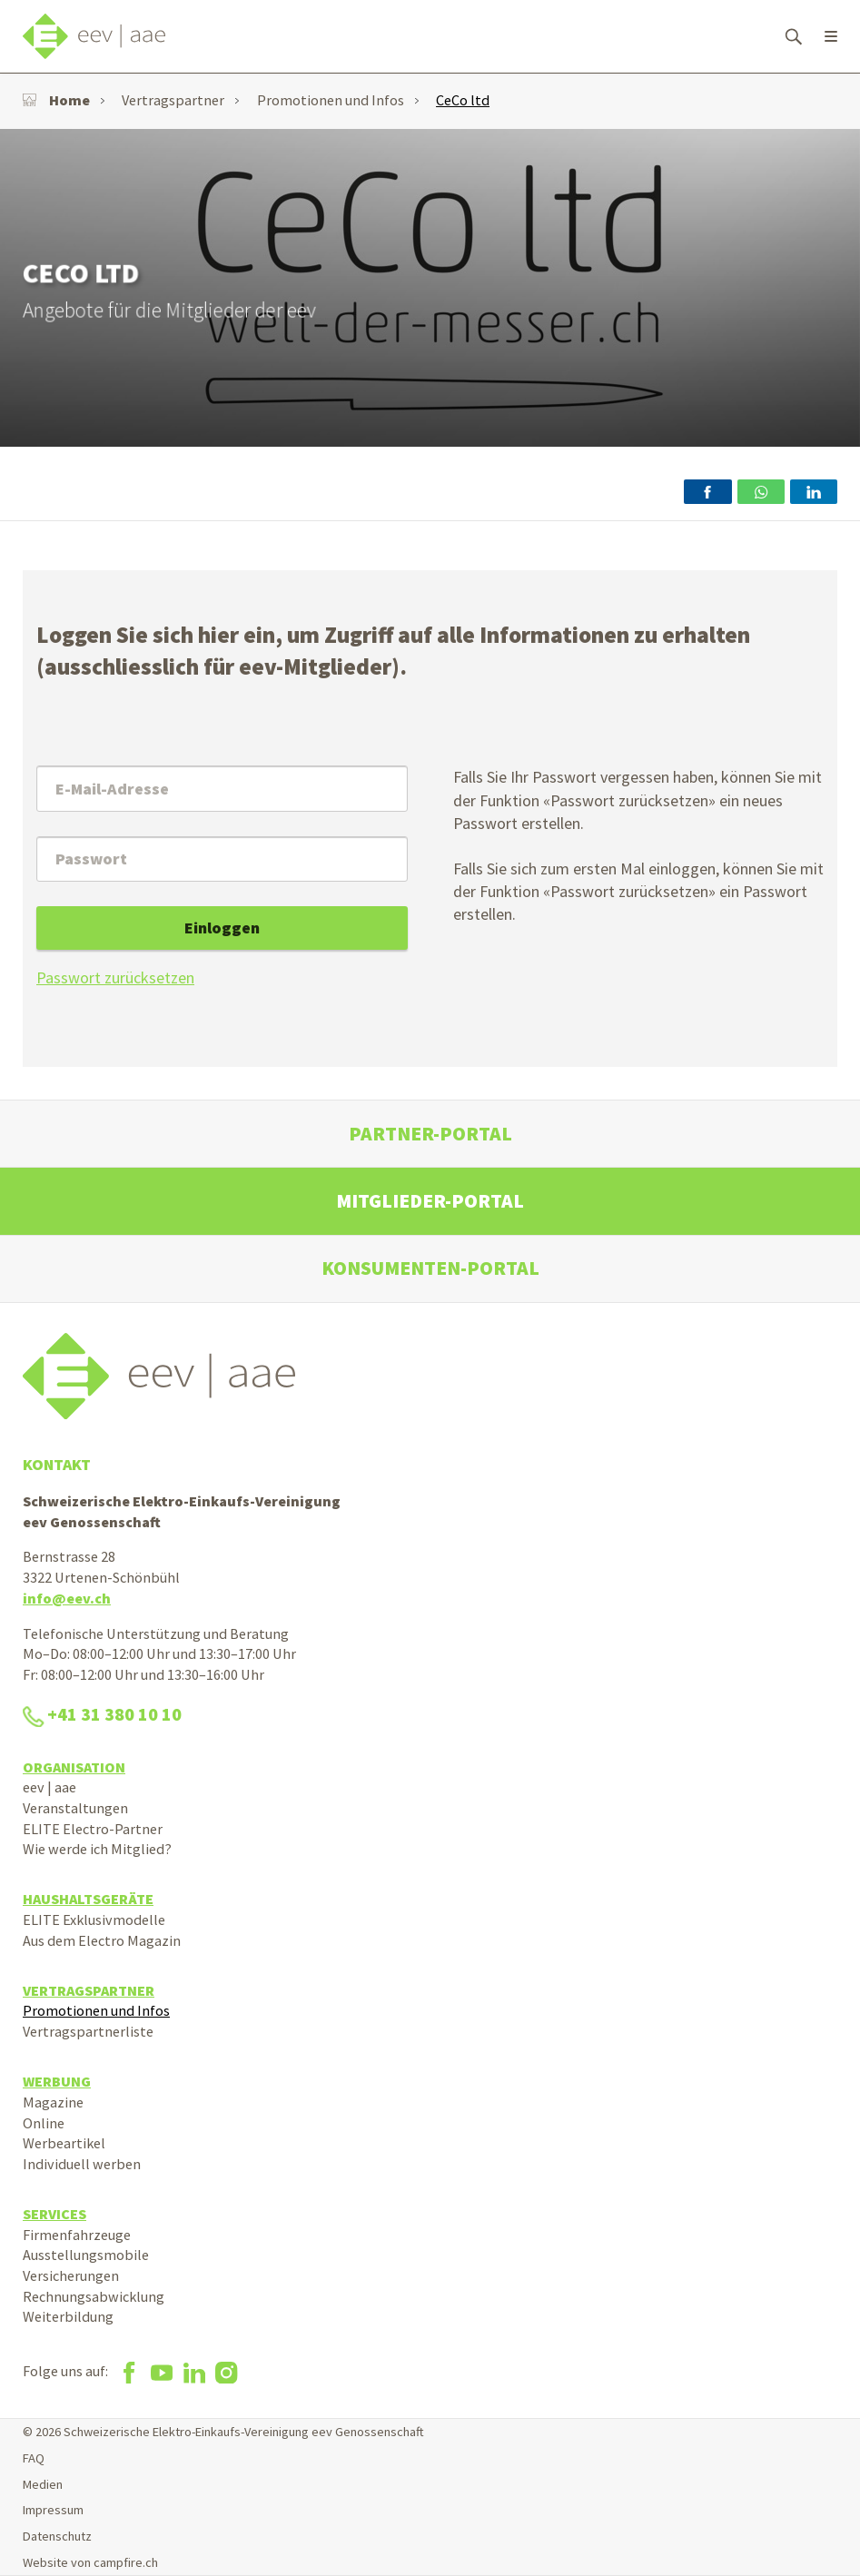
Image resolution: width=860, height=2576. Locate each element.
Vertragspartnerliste (88, 2031)
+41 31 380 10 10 (102, 1714)
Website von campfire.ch (90, 2562)
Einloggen (222, 927)
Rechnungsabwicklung (93, 2296)
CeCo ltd (462, 100)
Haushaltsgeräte (88, 1899)
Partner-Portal (430, 1133)
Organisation (74, 1767)
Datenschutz (57, 2536)
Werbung (57, 2081)
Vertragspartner (173, 100)
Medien (43, 2484)
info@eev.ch (67, 1598)
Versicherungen (71, 2275)
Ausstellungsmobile (86, 2254)
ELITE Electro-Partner (93, 1829)
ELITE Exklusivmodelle (94, 1919)
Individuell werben (82, 2164)
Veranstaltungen (75, 1808)
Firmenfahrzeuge (77, 2235)
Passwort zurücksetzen (115, 977)
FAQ (33, 2458)
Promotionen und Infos (330, 100)
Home (56, 100)
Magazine (53, 2102)
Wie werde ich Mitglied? (97, 1849)
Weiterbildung (68, 2316)
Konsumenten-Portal (430, 1268)
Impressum (53, 2510)
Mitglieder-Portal (430, 1201)
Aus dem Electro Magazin (102, 1940)
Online (43, 2123)
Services (54, 2214)
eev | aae (49, 1787)
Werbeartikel (64, 2143)
